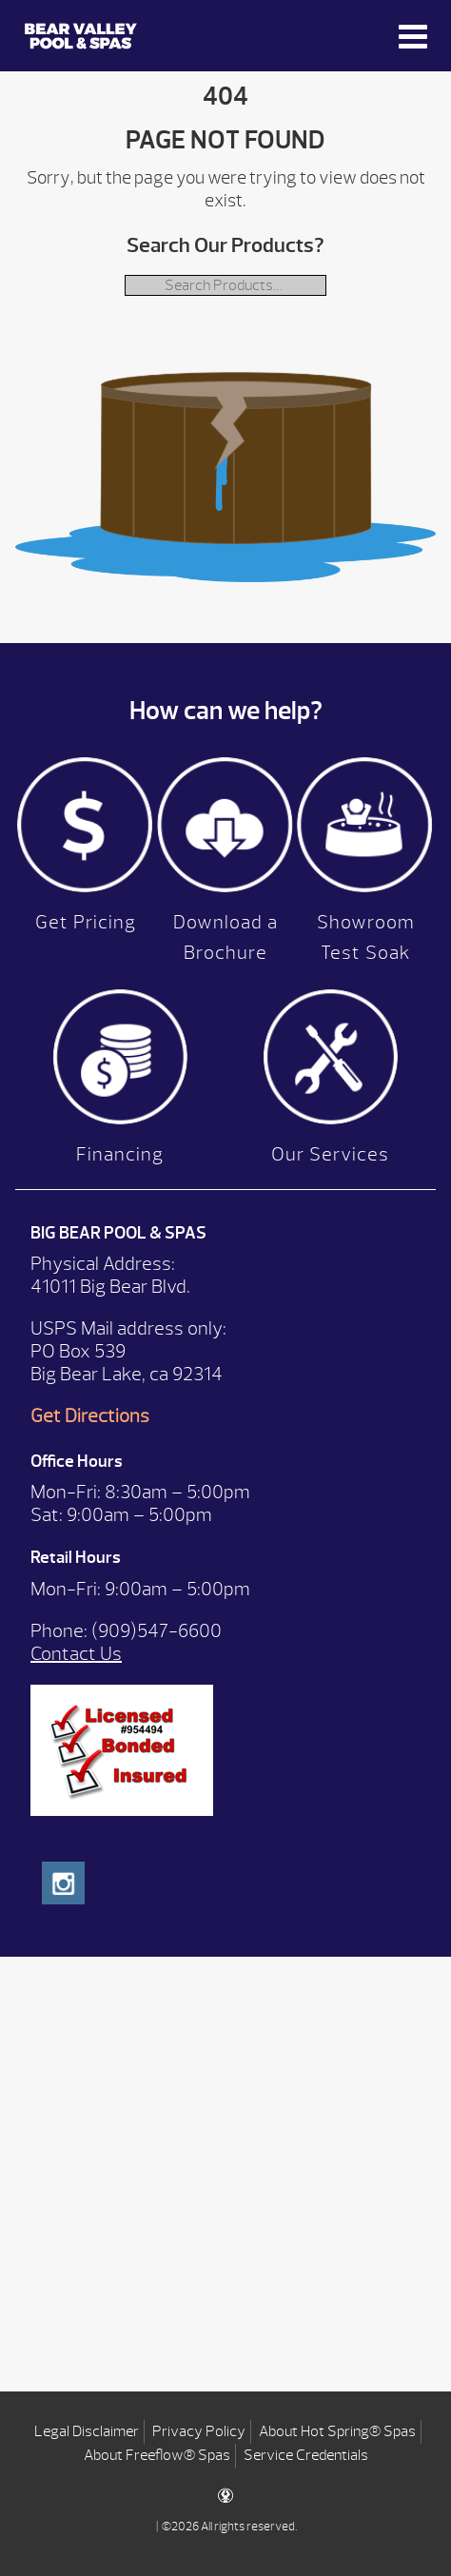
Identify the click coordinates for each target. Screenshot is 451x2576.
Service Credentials (306, 2455)
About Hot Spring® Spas (337, 2431)
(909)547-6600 (156, 1631)
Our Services (330, 1154)
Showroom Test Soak (366, 937)
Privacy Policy (198, 2431)
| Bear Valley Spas (81, 35)
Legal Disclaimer (86, 2431)
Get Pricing (85, 922)
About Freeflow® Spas (157, 2455)
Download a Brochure (225, 937)
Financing (120, 1154)
